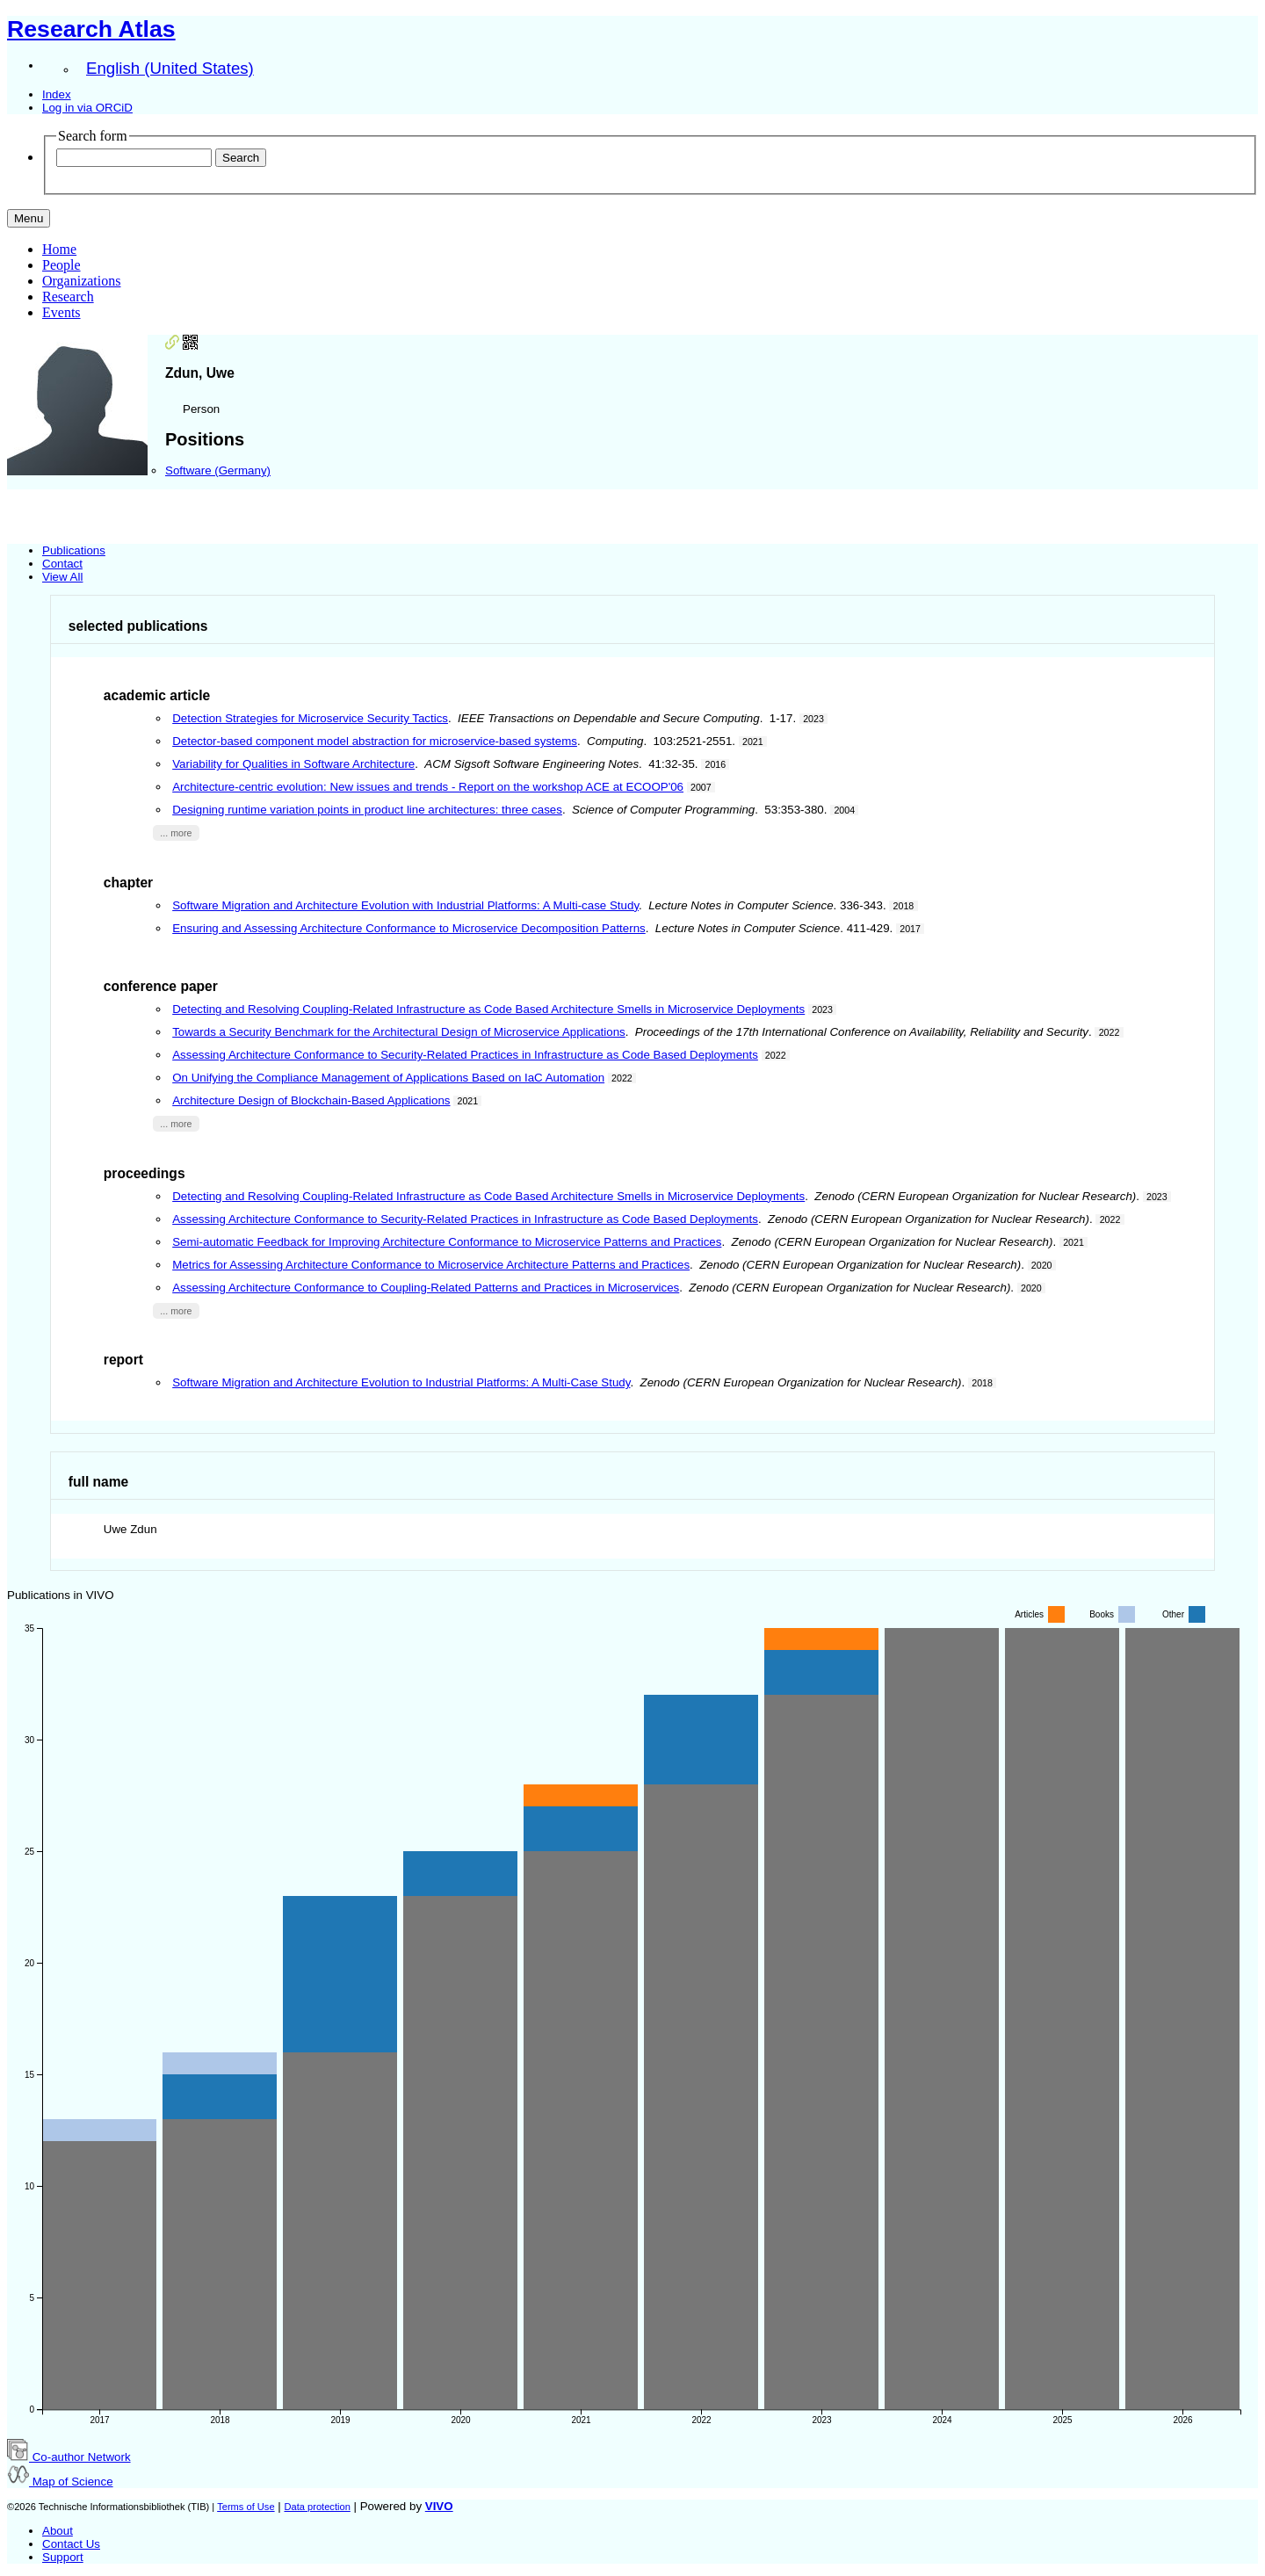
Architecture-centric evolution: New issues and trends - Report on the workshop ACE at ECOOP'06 (427, 786)
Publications (73, 550)
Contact (62, 563)
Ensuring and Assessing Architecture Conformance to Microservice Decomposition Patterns (409, 928)
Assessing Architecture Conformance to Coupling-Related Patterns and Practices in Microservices (425, 1287)
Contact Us (71, 2544)
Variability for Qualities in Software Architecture (293, 764)
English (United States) (170, 68)
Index (56, 94)
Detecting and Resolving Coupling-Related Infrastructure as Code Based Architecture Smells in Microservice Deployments (488, 1009)
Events (61, 312)
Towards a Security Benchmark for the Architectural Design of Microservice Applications (398, 1031)
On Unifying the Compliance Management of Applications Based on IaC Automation (388, 1077)
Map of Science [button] (60, 2481)
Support (62, 2557)
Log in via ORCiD (87, 107)
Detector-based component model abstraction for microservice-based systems (374, 741)
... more (176, 833)
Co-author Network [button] (69, 2457)
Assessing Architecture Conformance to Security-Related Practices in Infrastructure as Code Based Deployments (465, 1054)
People (61, 264)
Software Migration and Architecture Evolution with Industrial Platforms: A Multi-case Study (405, 905)
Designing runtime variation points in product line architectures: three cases (367, 809)
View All (62, 576)
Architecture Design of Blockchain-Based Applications (311, 1100)
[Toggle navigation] (28, 218)
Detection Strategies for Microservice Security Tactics (310, 718)
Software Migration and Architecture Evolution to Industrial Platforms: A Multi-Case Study (401, 1382)
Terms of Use (245, 2506)
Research (68, 296)
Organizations (81, 280)
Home (59, 249)
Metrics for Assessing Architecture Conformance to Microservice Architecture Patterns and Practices (431, 1264)
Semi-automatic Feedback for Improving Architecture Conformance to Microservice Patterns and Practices (446, 1241)
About (57, 2530)
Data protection (317, 2506)
